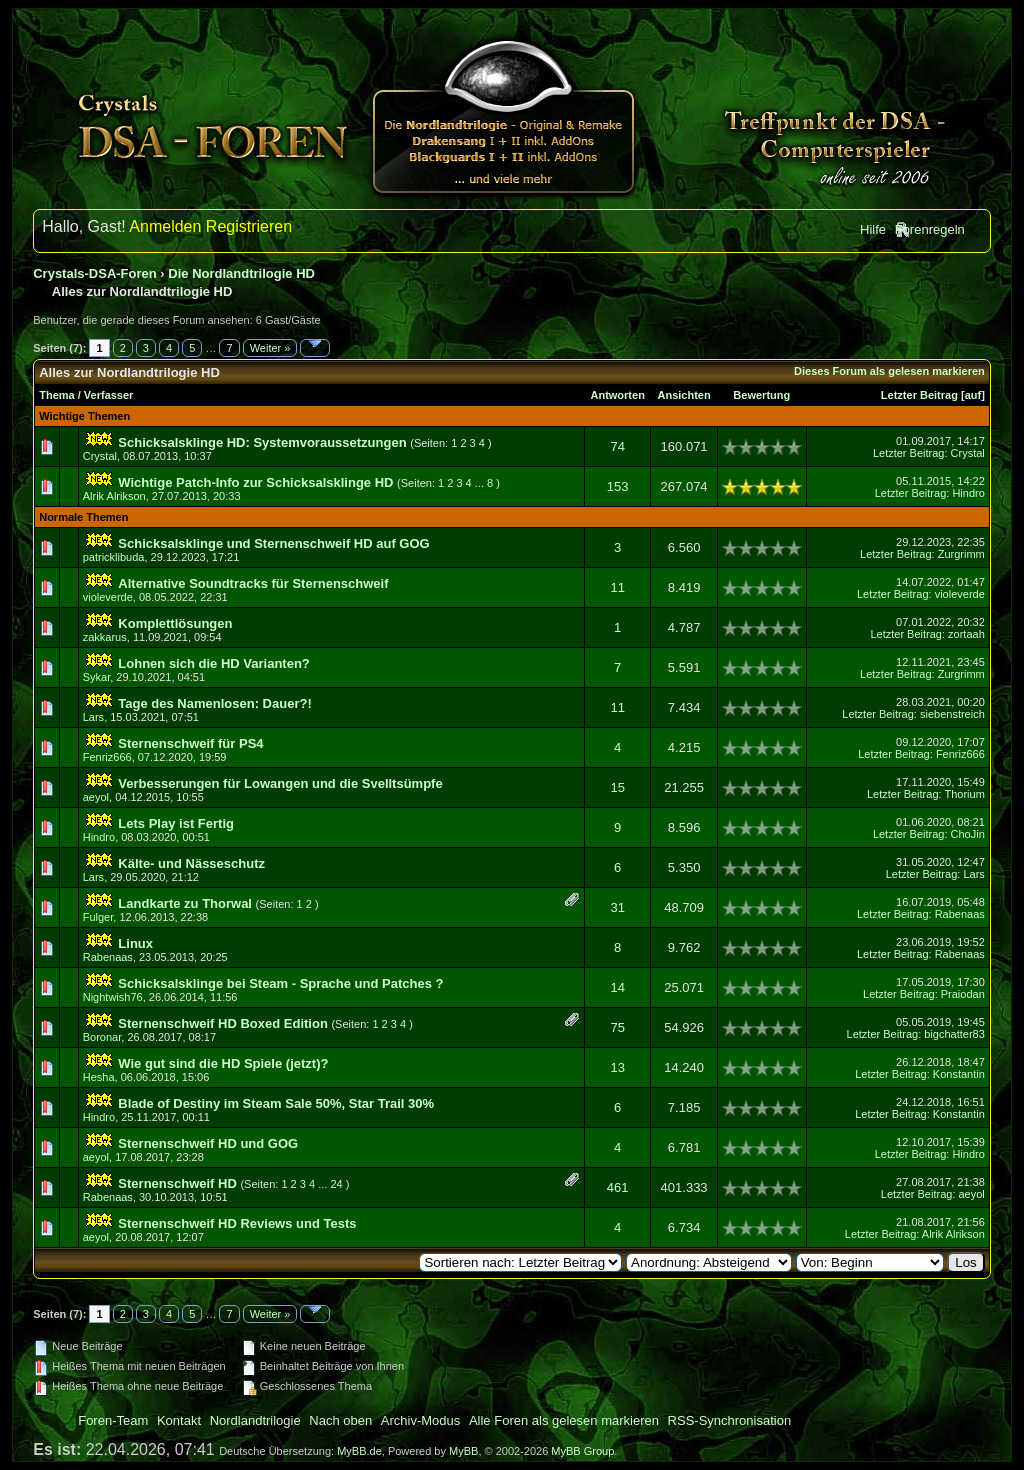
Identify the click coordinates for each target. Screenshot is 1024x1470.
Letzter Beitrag (919, 395)
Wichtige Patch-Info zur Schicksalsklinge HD (255, 482)
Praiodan (963, 994)
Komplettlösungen (175, 623)
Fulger (98, 917)
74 (617, 446)
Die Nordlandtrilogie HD (241, 273)
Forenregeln (930, 229)
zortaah (966, 634)
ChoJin (968, 834)
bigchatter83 (954, 1034)
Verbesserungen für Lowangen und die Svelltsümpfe (280, 783)
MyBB (463, 1451)
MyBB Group (582, 1451)
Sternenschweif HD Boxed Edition (222, 1023)
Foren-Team (113, 1420)
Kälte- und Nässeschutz (191, 863)
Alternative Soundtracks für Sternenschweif (253, 583)
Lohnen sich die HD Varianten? (213, 663)
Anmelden (165, 226)
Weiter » (270, 348)
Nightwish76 (113, 997)
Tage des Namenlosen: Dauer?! (214, 703)
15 (617, 787)
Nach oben (340, 1420)
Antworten (617, 395)
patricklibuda (114, 557)
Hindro (968, 493)
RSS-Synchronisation (730, 1420)
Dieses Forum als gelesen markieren (889, 371)
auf (973, 395)
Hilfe (873, 229)
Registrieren (249, 226)
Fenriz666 (107, 757)
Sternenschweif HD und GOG (208, 1143)
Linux (135, 943)
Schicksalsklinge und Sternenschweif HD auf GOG (273, 543)
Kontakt (179, 1420)
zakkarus (105, 637)
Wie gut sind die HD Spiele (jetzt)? (223, 1063)
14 (617, 987)
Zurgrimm (961, 554)
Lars (93, 717)
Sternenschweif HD (177, 1183)
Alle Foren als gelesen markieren (564, 1420)
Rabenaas (960, 914)
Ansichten (684, 395)
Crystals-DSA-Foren (95, 273)
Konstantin (959, 1074)
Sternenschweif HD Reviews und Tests (237, 1223)
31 (617, 907)
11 (617, 587)
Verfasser (109, 395)
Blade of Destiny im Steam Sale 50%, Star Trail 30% (276, 1103)
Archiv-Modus (420, 1420)
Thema (56, 395)
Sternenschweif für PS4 (190, 743)
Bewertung (761, 395)
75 (617, 1027)
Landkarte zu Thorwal (185, 903)
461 (618, 1187)
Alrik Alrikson (114, 496)
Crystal (100, 456)
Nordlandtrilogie (255, 1420)
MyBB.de (359, 1451)
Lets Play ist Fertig (176, 823)
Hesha (99, 1077)
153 (618, 486)
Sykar (97, 677)
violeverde (108, 597)
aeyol (96, 797)
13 (617, 1067)
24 (336, 1184)
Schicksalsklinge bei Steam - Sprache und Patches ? (280, 983)
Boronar (102, 1037)
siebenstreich (952, 714)
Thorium (964, 794)
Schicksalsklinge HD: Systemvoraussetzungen (262, 442)
